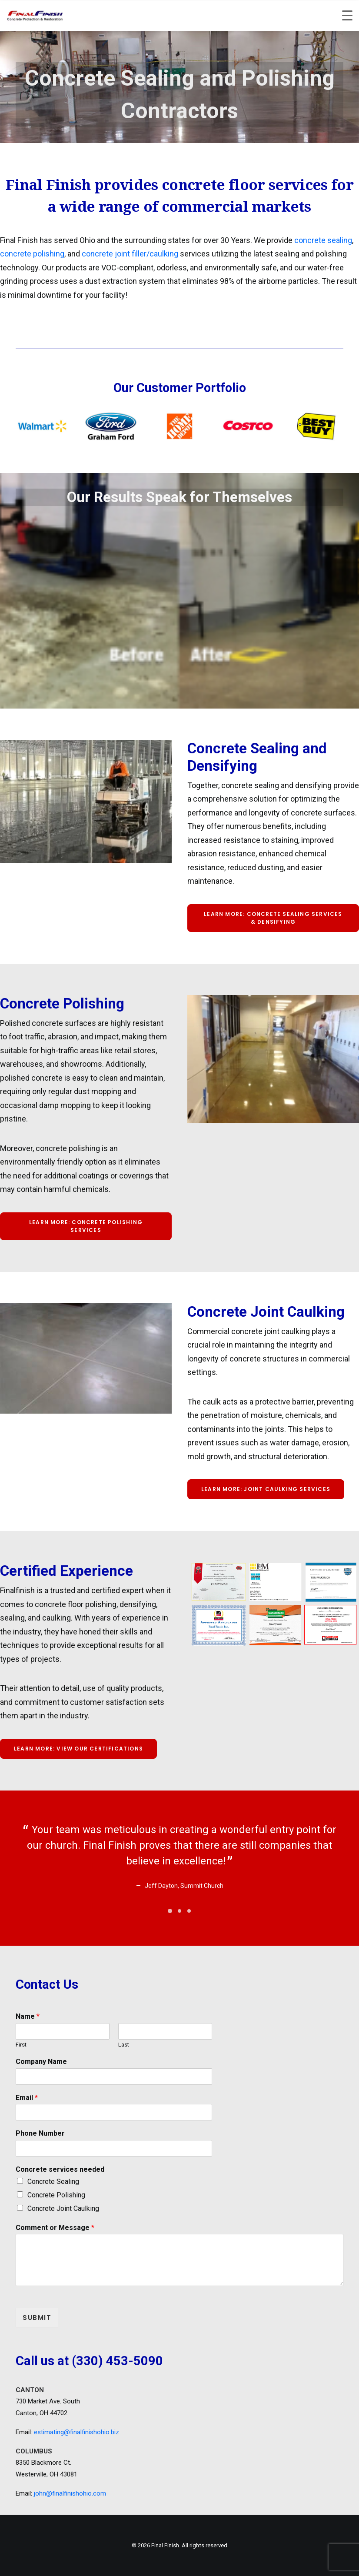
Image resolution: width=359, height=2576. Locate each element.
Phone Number (40, 2133)
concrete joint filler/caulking (130, 253)
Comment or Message (55, 2227)
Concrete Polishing (56, 2195)
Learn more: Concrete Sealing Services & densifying (274, 917)
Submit (37, 2317)
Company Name (41, 2061)
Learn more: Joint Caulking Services (265, 1489)
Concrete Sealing (53, 2181)
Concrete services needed (60, 2169)
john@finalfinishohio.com (70, 2493)
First (21, 2044)
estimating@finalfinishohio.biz (76, 2432)
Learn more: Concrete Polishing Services (86, 1226)
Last (123, 2044)
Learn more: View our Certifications (78, 1748)
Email (27, 2097)
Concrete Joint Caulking (63, 2208)
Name (28, 2016)
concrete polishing (32, 253)
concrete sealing (323, 240)
